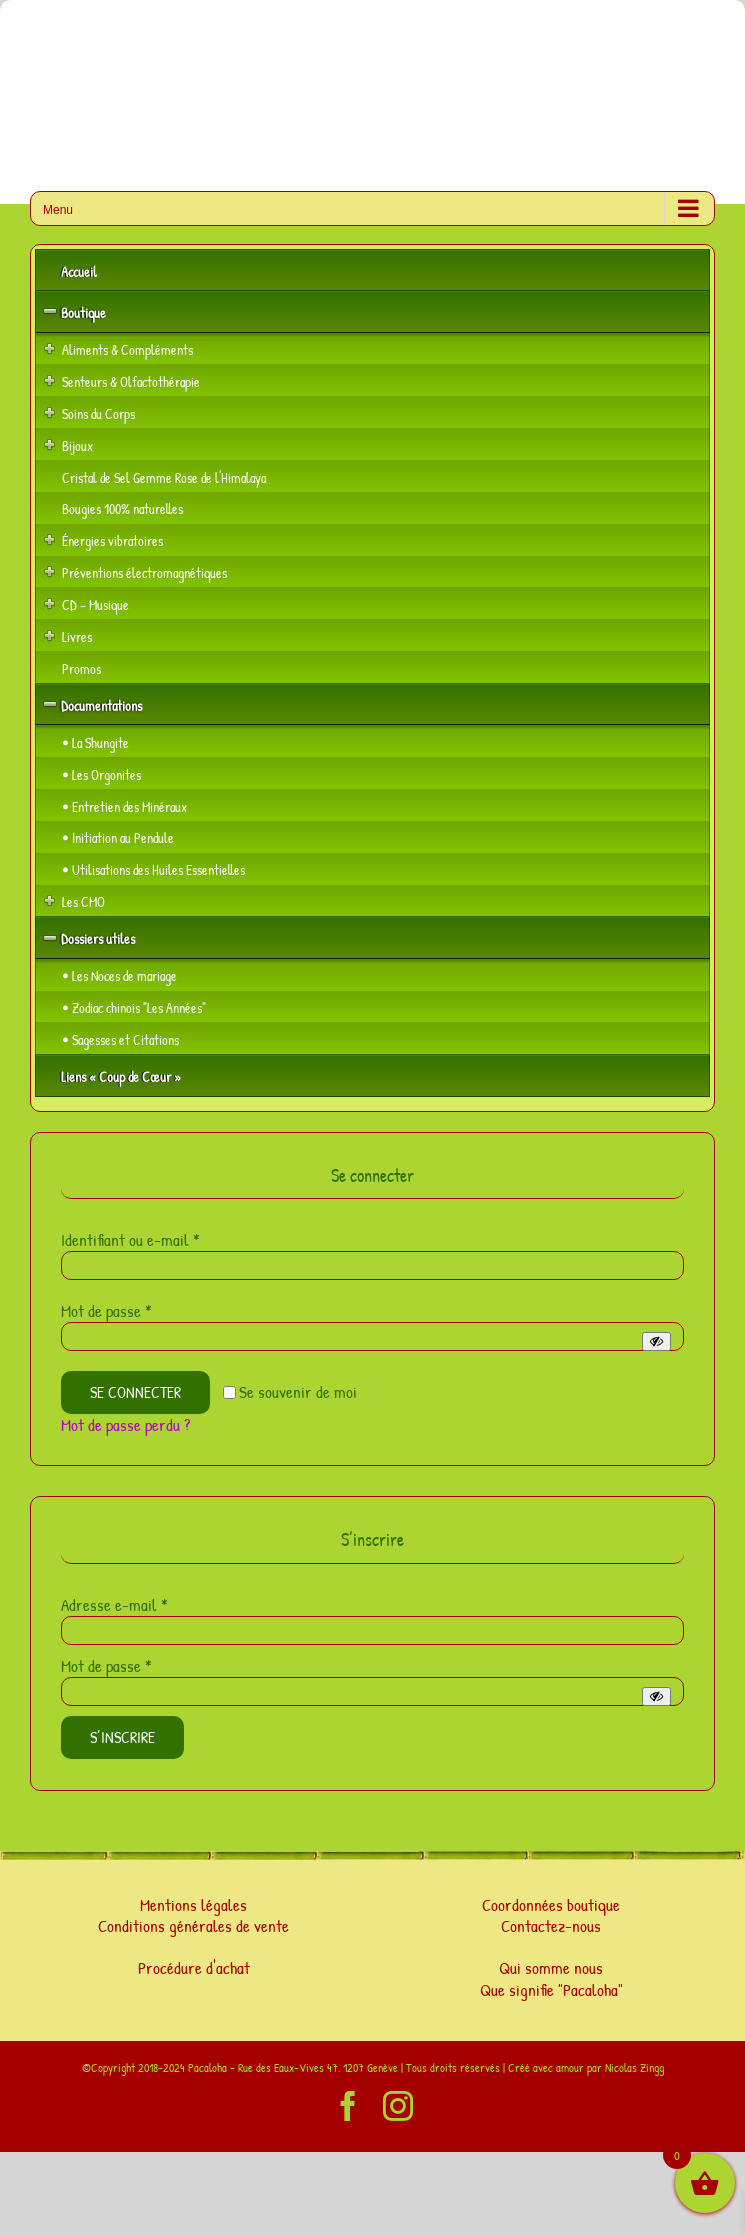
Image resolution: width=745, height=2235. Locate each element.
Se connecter (135, 1392)
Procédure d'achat (194, 1967)
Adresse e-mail (114, 1604)
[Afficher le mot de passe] (656, 1341)
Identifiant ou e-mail (130, 1239)
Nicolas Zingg (634, 2067)
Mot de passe (106, 1310)
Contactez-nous (551, 1925)
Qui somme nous (551, 1967)
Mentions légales (193, 1904)
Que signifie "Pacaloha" (551, 1989)
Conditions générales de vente (193, 1925)
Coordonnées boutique (551, 1904)
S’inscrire (122, 1737)
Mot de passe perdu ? (125, 1424)
